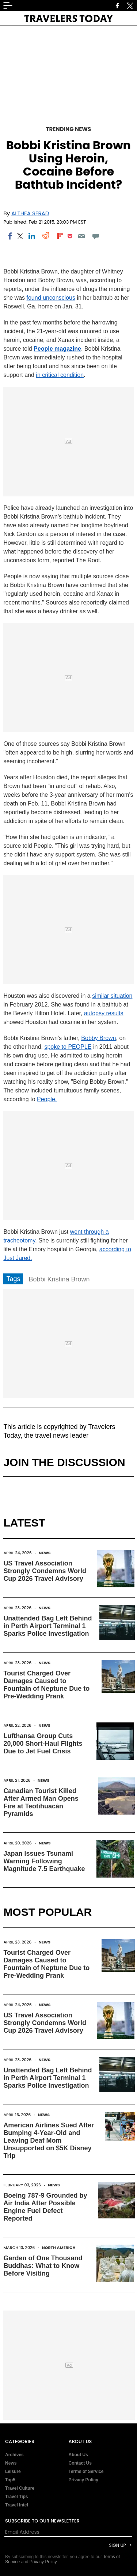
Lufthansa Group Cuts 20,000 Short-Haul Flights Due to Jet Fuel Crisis (42, 1743)
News (45, 1553)
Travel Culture (19, 2488)
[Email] (81, 236)
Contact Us (80, 2463)
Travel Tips (16, 2496)
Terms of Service (86, 2471)
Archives (14, 2454)
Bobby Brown (98, 1038)
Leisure (13, 2471)
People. (47, 1099)
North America (59, 2247)
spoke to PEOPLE (67, 1047)
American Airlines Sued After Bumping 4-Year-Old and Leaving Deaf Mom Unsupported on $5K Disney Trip (48, 2140)
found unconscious (51, 298)
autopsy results (103, 1013)
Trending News (68, 129)
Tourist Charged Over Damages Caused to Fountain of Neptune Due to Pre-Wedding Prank (46, 1685)
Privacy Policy (83, 2479)
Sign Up (117, 2545)
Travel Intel (16, 2505)
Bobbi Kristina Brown (59, 1279)
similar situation (112, 996)
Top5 (10, 2479)
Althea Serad (30, 213)
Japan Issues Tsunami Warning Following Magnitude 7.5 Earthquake (44, 1861)
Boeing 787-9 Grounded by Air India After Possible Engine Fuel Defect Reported (45, 2207)
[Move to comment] (95, 236)
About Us (78, 2454)
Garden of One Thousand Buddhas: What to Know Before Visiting (42, 2265)
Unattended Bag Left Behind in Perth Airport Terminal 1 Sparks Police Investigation (47, 1626)
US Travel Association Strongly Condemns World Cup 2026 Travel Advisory (44, 1571)
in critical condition (60, 375)
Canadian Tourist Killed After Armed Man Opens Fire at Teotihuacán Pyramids (40, 1802)
